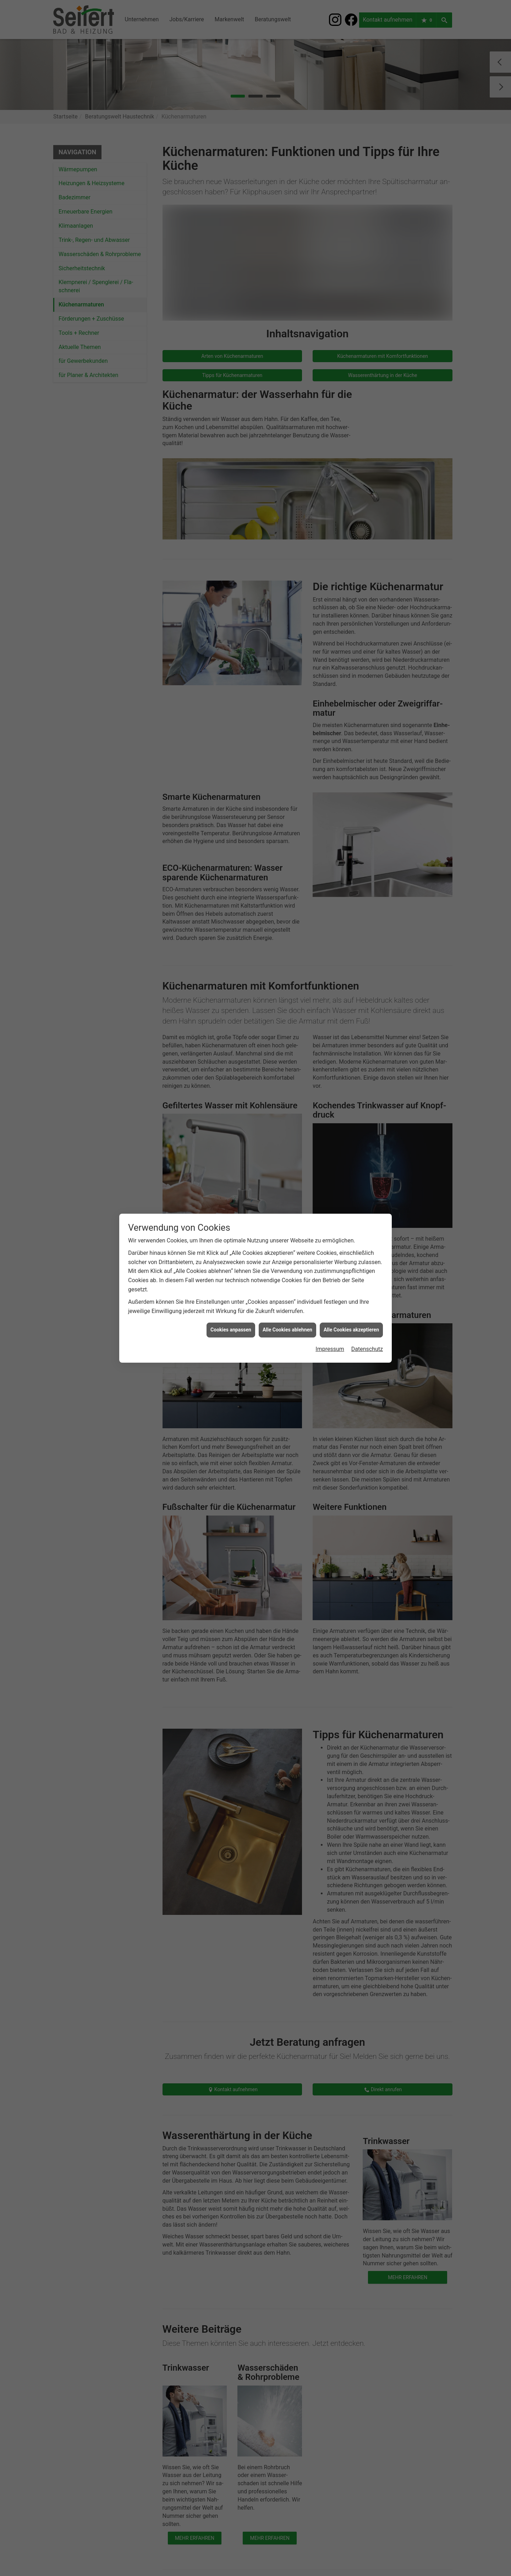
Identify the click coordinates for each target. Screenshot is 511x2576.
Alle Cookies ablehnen (287, 1265)
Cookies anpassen (230, 1265)
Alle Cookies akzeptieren (351, 1265)
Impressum (329, 1284)
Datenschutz (367, 1284)
